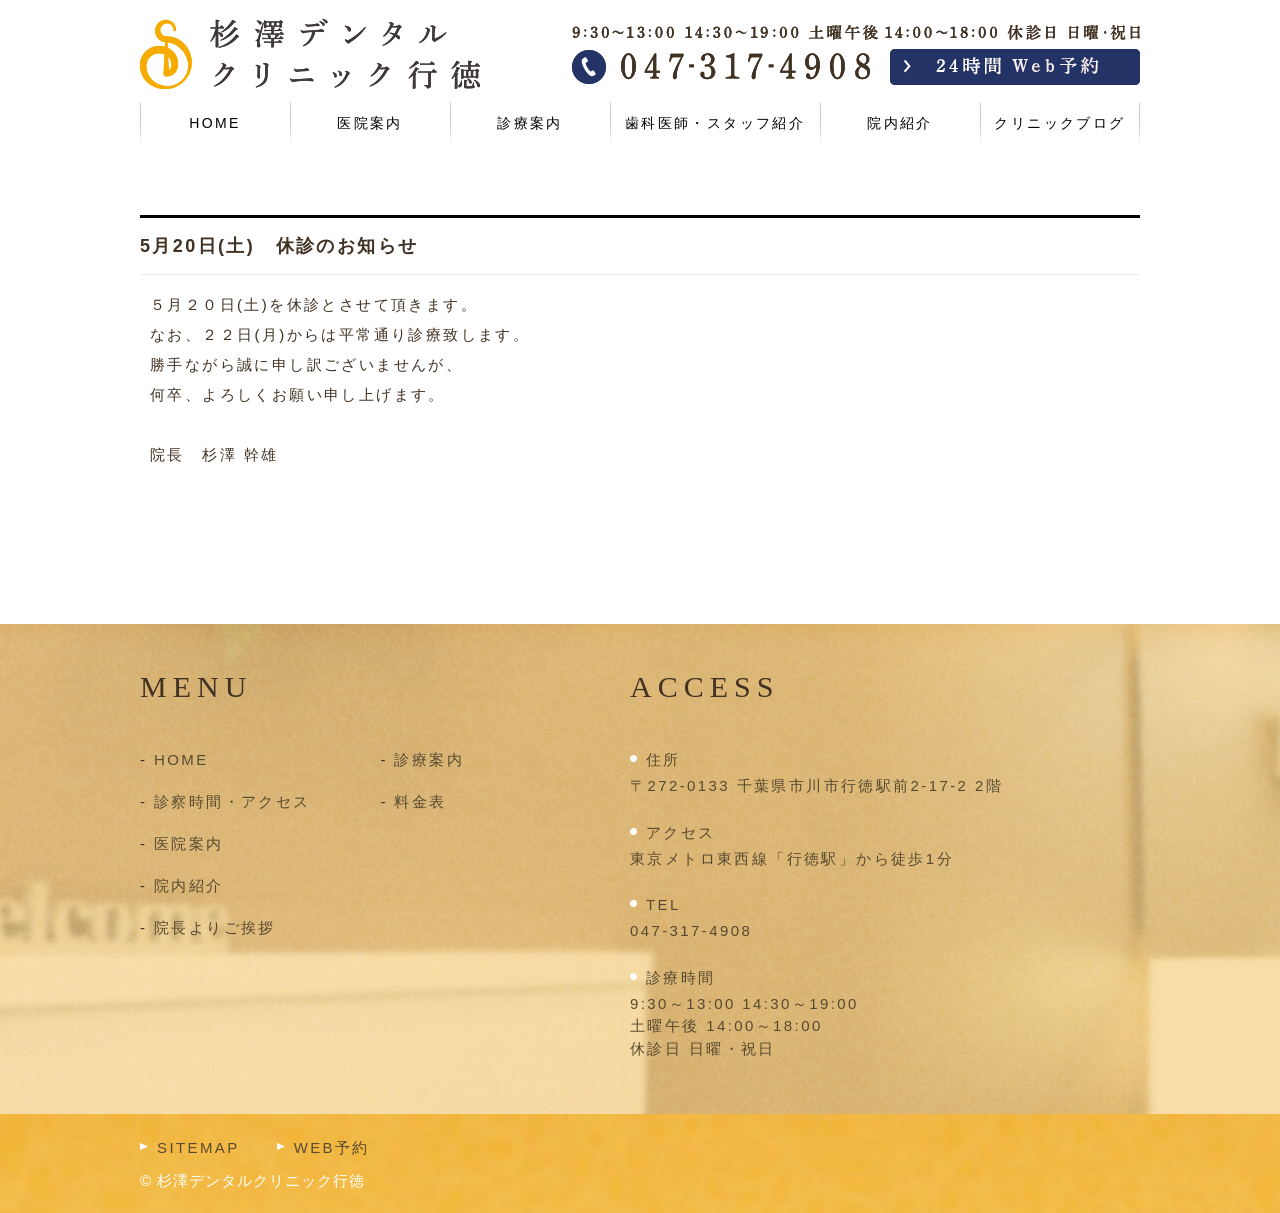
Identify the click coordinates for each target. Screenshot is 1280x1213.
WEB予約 (332, 1147)
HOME (215, 123)
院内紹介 (900, 123)
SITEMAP (198, 1147)
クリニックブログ (1059, 123)
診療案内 (530, 123)
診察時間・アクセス (232, 801)
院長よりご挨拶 (215, 927)
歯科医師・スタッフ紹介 (715, 123)
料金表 (420, 801)
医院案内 (370, 123)
